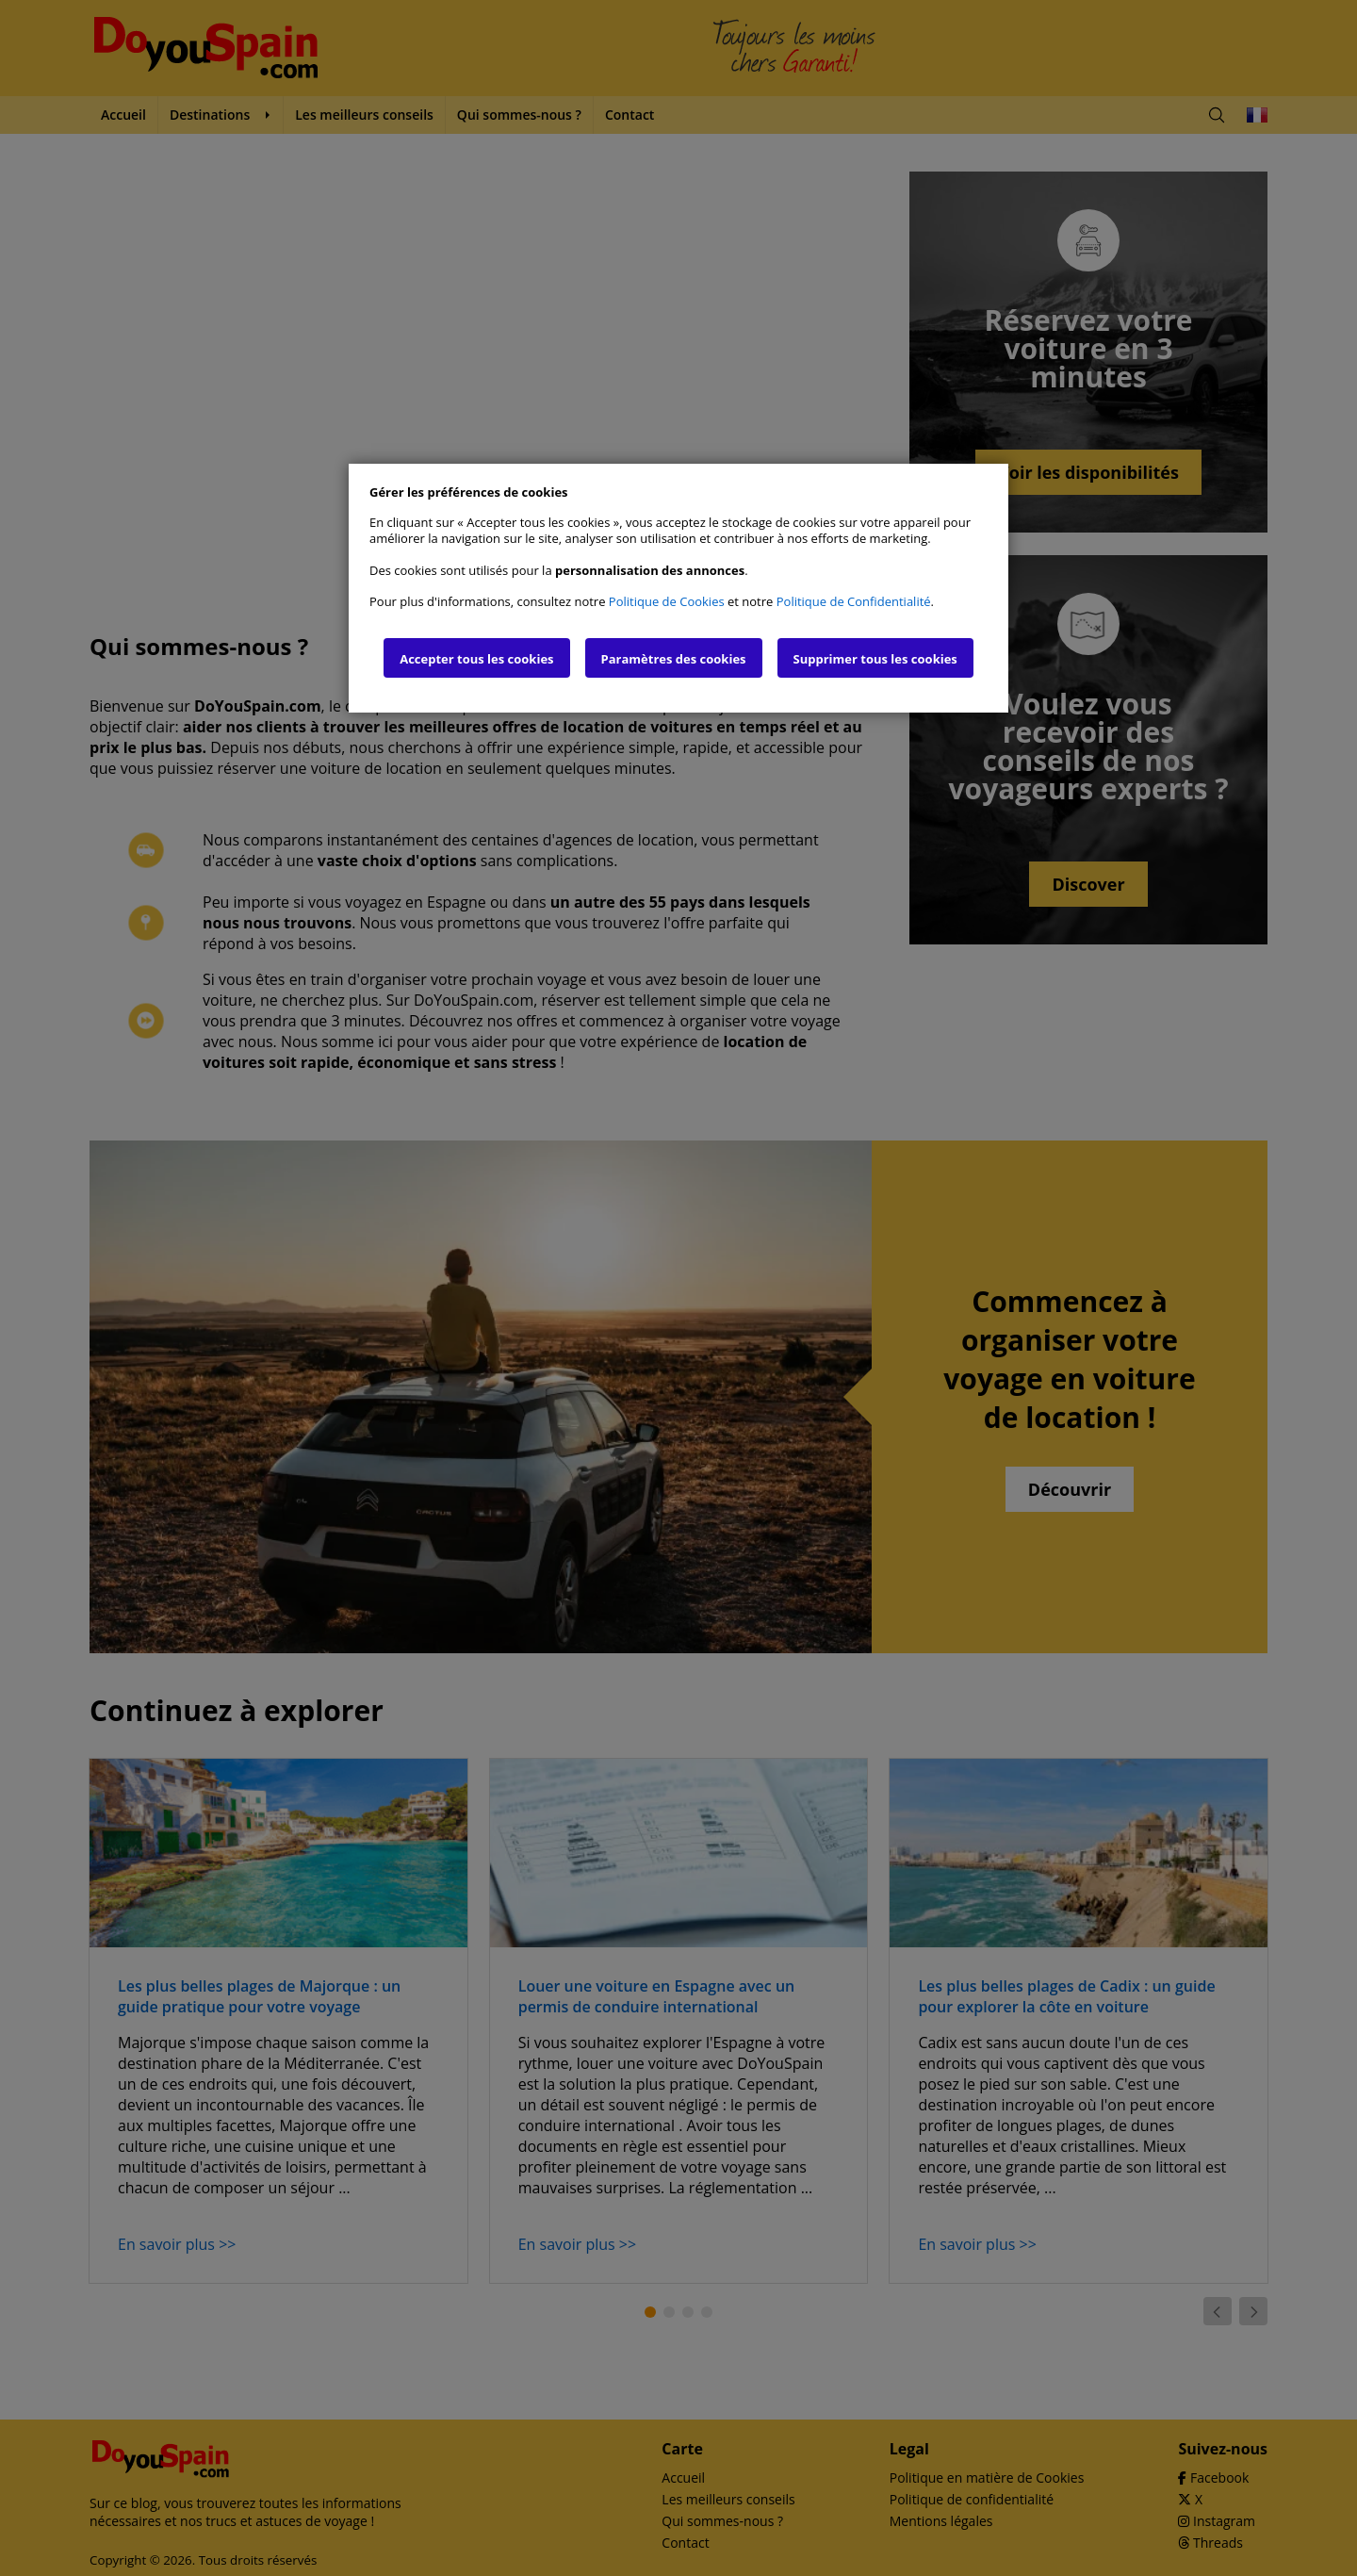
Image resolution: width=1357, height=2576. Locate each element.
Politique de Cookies (667, 601)
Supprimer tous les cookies (875, 658)
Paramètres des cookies (673, 658)
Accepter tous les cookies (476, 658)
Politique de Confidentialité (854, 601)
